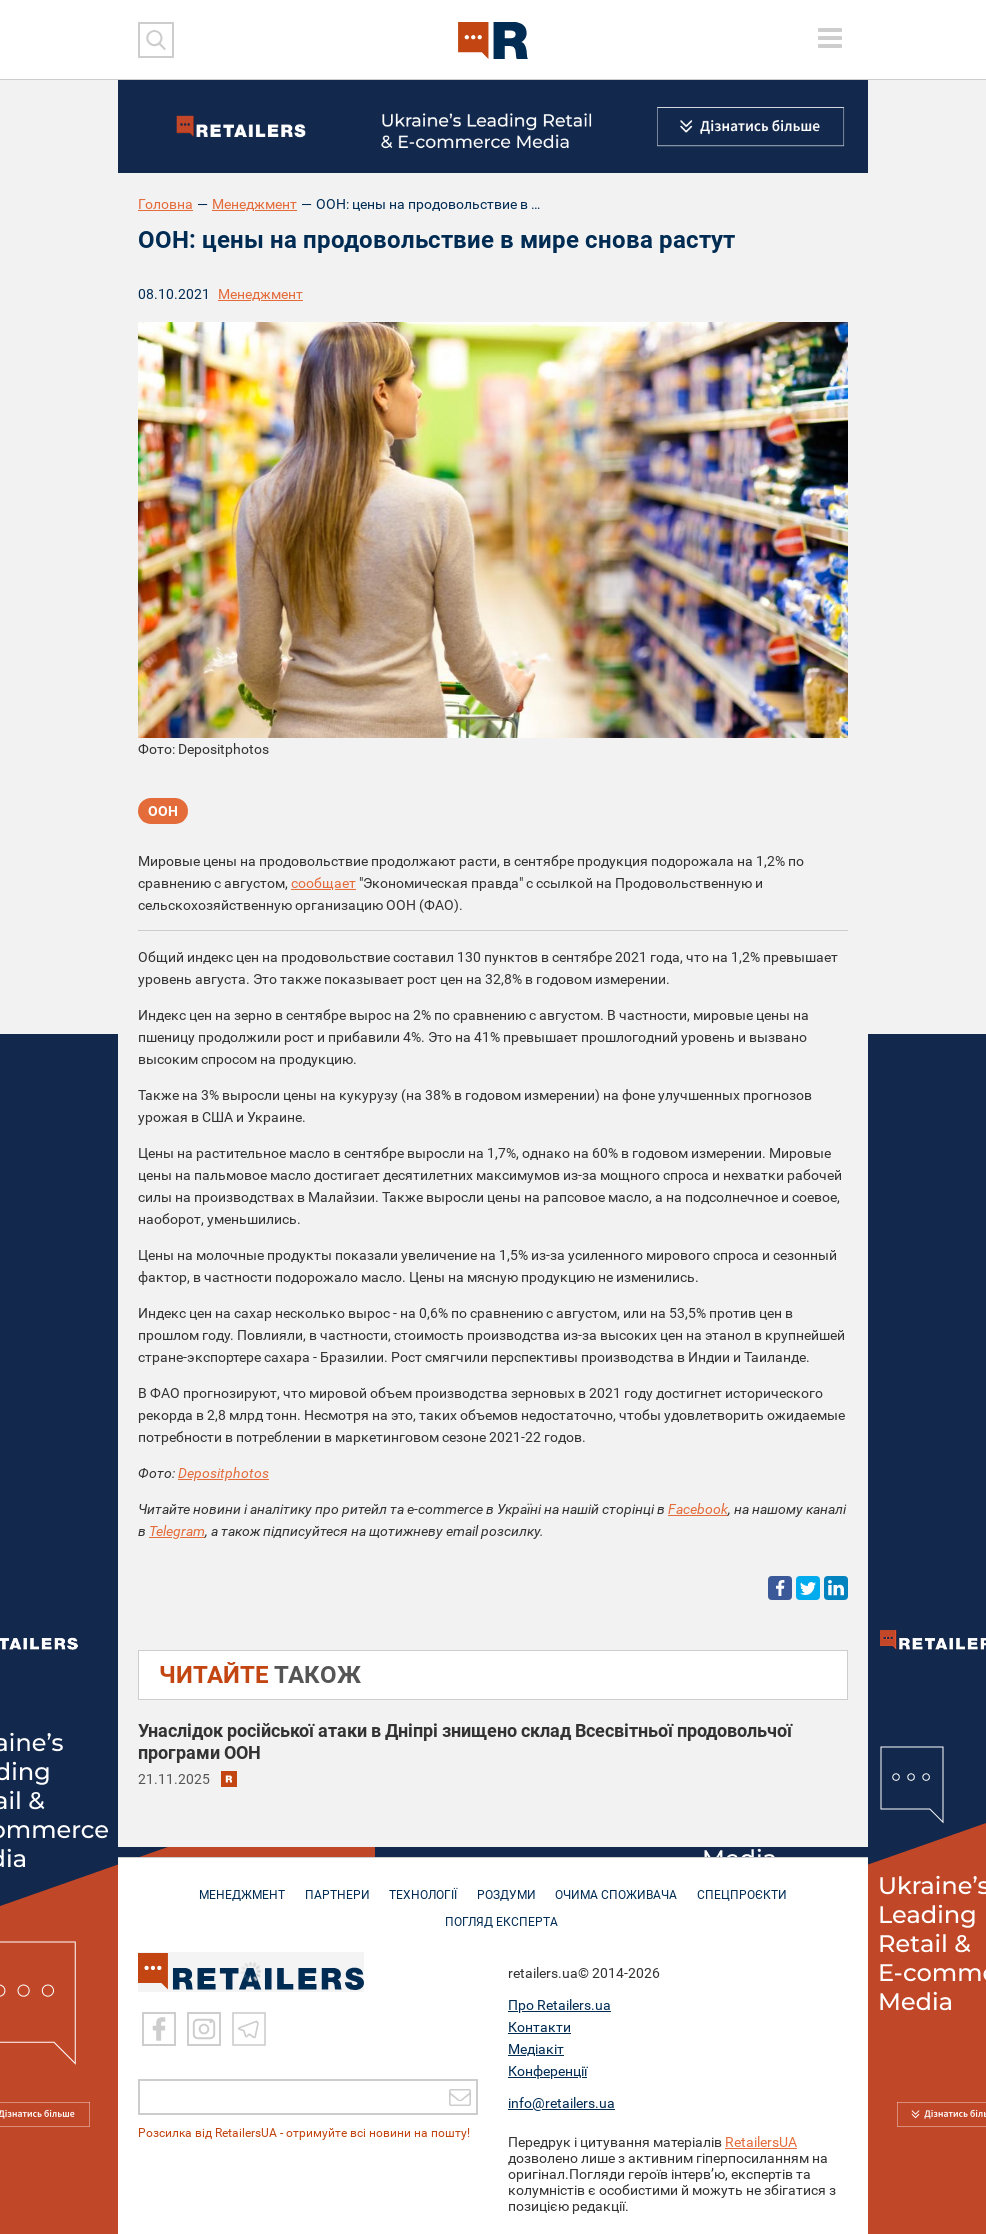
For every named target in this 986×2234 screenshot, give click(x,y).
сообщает (323, 883)
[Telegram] (249, 2029)
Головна (165, 204)
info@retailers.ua (561, 2103)
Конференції (547, 2071)
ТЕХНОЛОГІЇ (422, 1885)
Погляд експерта (503, 1912)
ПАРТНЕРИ (332, 1885)
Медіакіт (536, 2049)
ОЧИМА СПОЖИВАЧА (622, 1885)
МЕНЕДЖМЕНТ (234, 1885)
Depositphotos (223, 1473)
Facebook (698, 1509)
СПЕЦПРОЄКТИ (751, 1885)
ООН (163, 812)
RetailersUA (761, 2142)
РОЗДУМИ (508, 1885)
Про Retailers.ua (559, 2005)
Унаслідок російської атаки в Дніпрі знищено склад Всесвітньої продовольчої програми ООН (465, 1741)
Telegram (177, 1531)
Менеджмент (254, 204)
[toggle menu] (830, 38)
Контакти (539, 2027)
